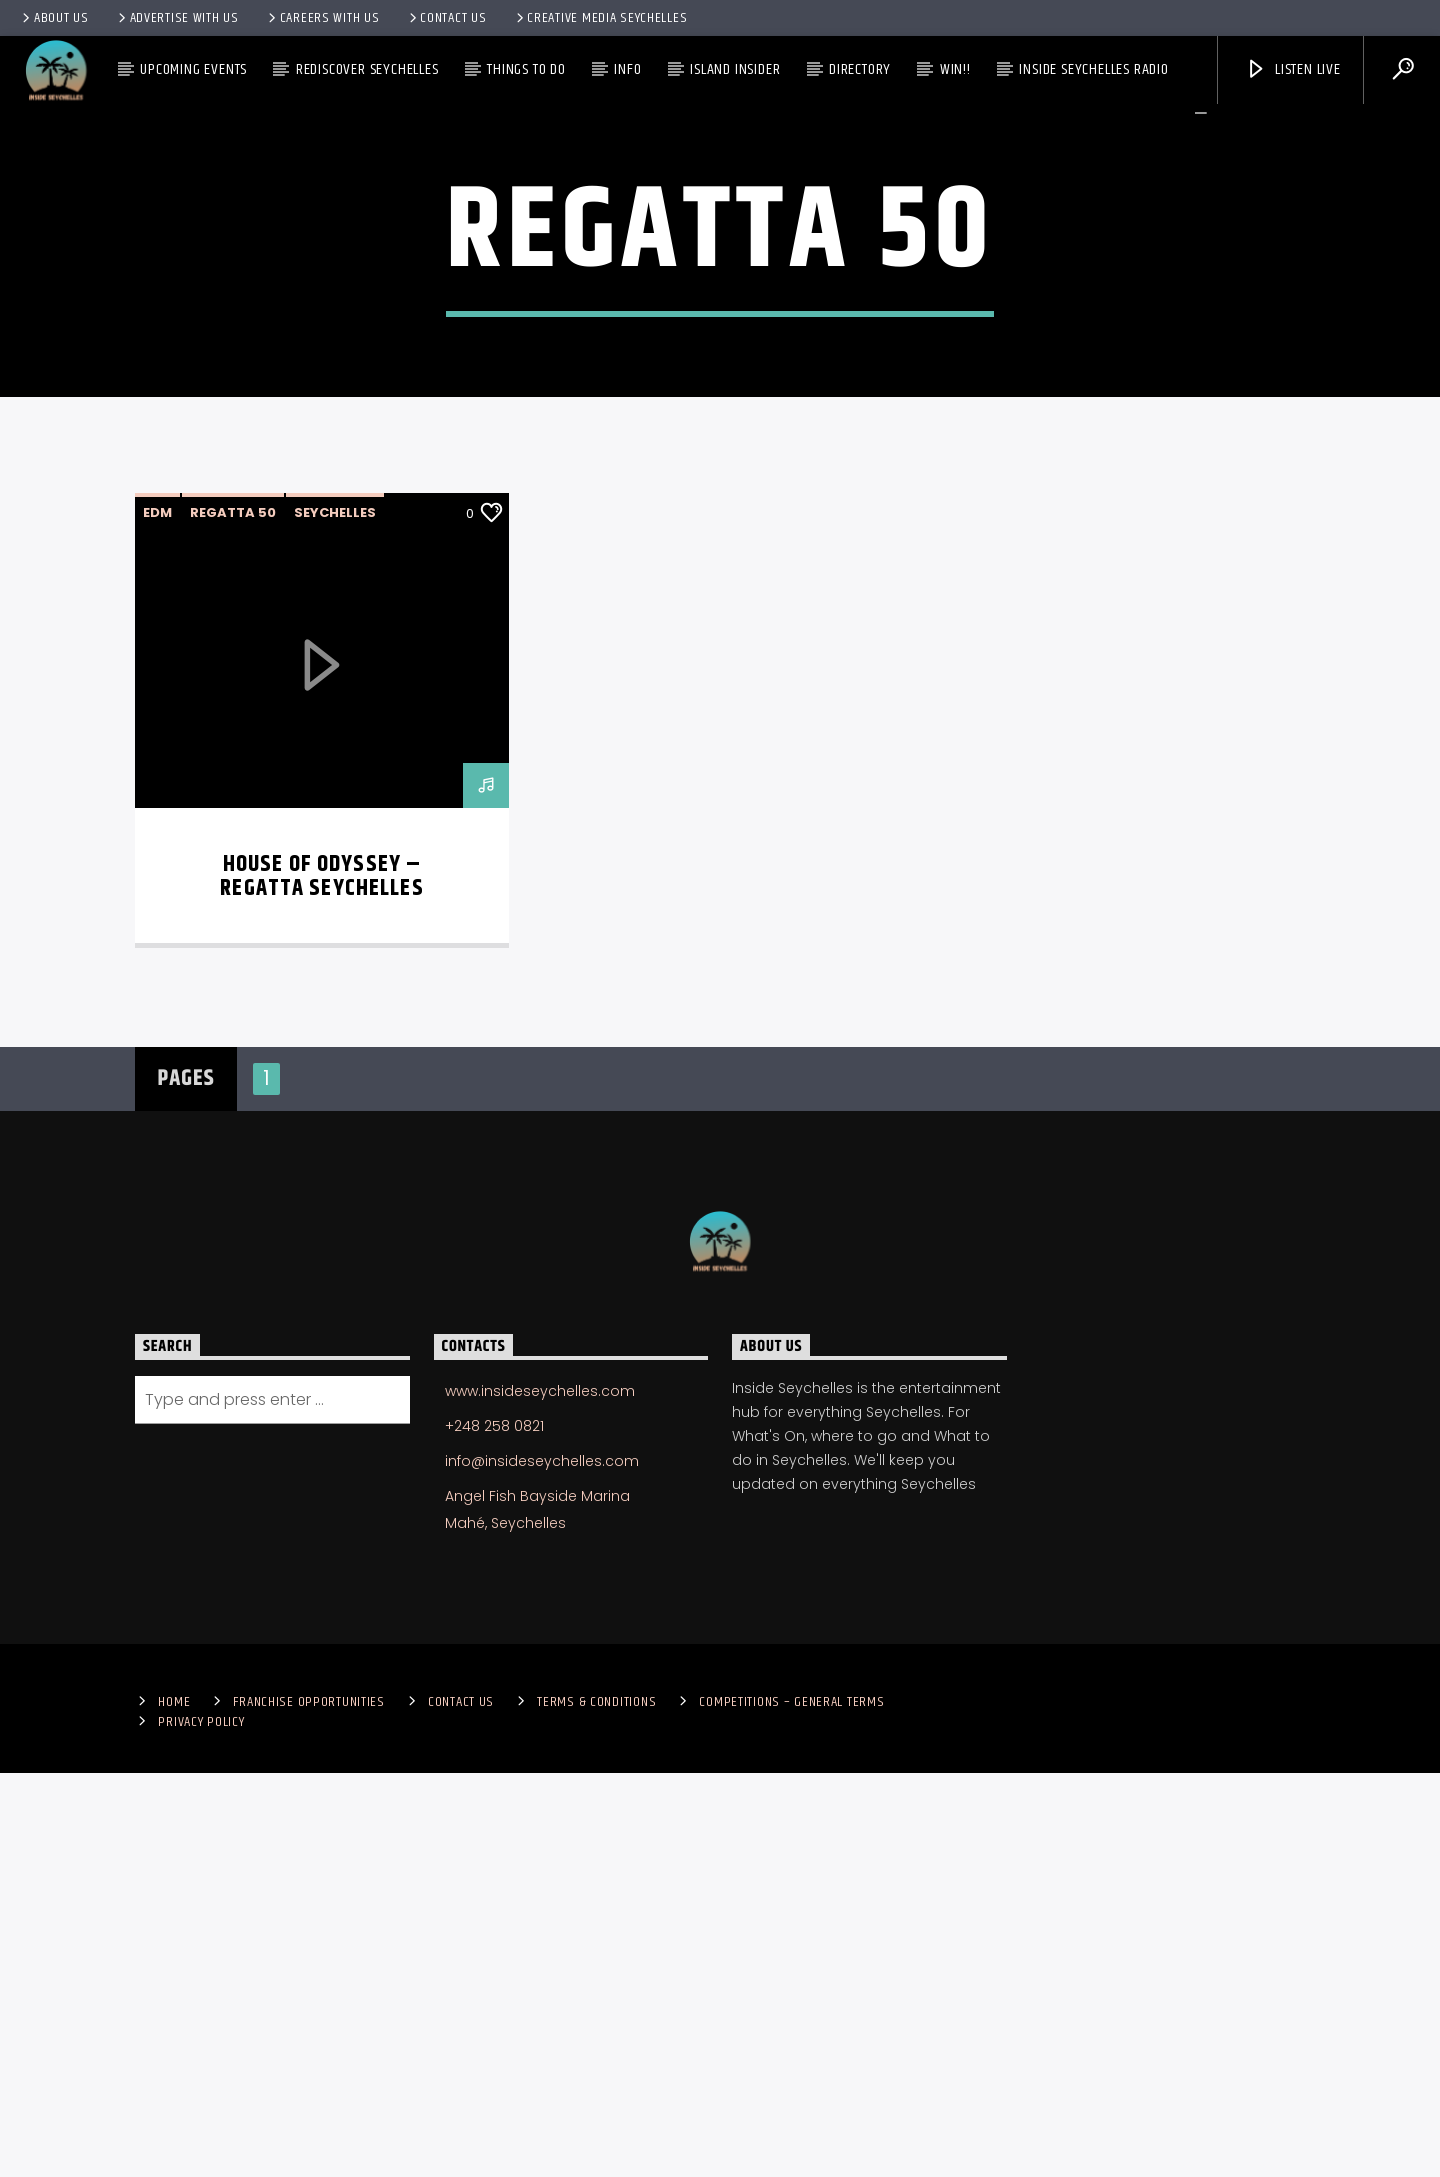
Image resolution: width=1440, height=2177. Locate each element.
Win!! (955, 69)
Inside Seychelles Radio (1093, 69)
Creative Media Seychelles (600, 18)
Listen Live (1293, 69)
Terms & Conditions (596, 2106)
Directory (860, 69)
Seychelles (335, 916)
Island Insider (735, 69)
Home (174, 2106)
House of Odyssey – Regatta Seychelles (321, 1280)
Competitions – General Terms (791, 2106)
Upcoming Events (193, 69)
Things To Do (526, 69)
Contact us (446, 18)
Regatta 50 (233, 916)
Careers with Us (322, 18)
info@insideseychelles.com (542, 1865)
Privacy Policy (201, 2126)
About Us (54, 18)
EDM (157, 916)
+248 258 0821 (494, 1830)
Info (627, 69)
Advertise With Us (177, 18)
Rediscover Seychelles (367, 69)
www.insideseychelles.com (540, 1795)
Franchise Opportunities (309, 2106)
